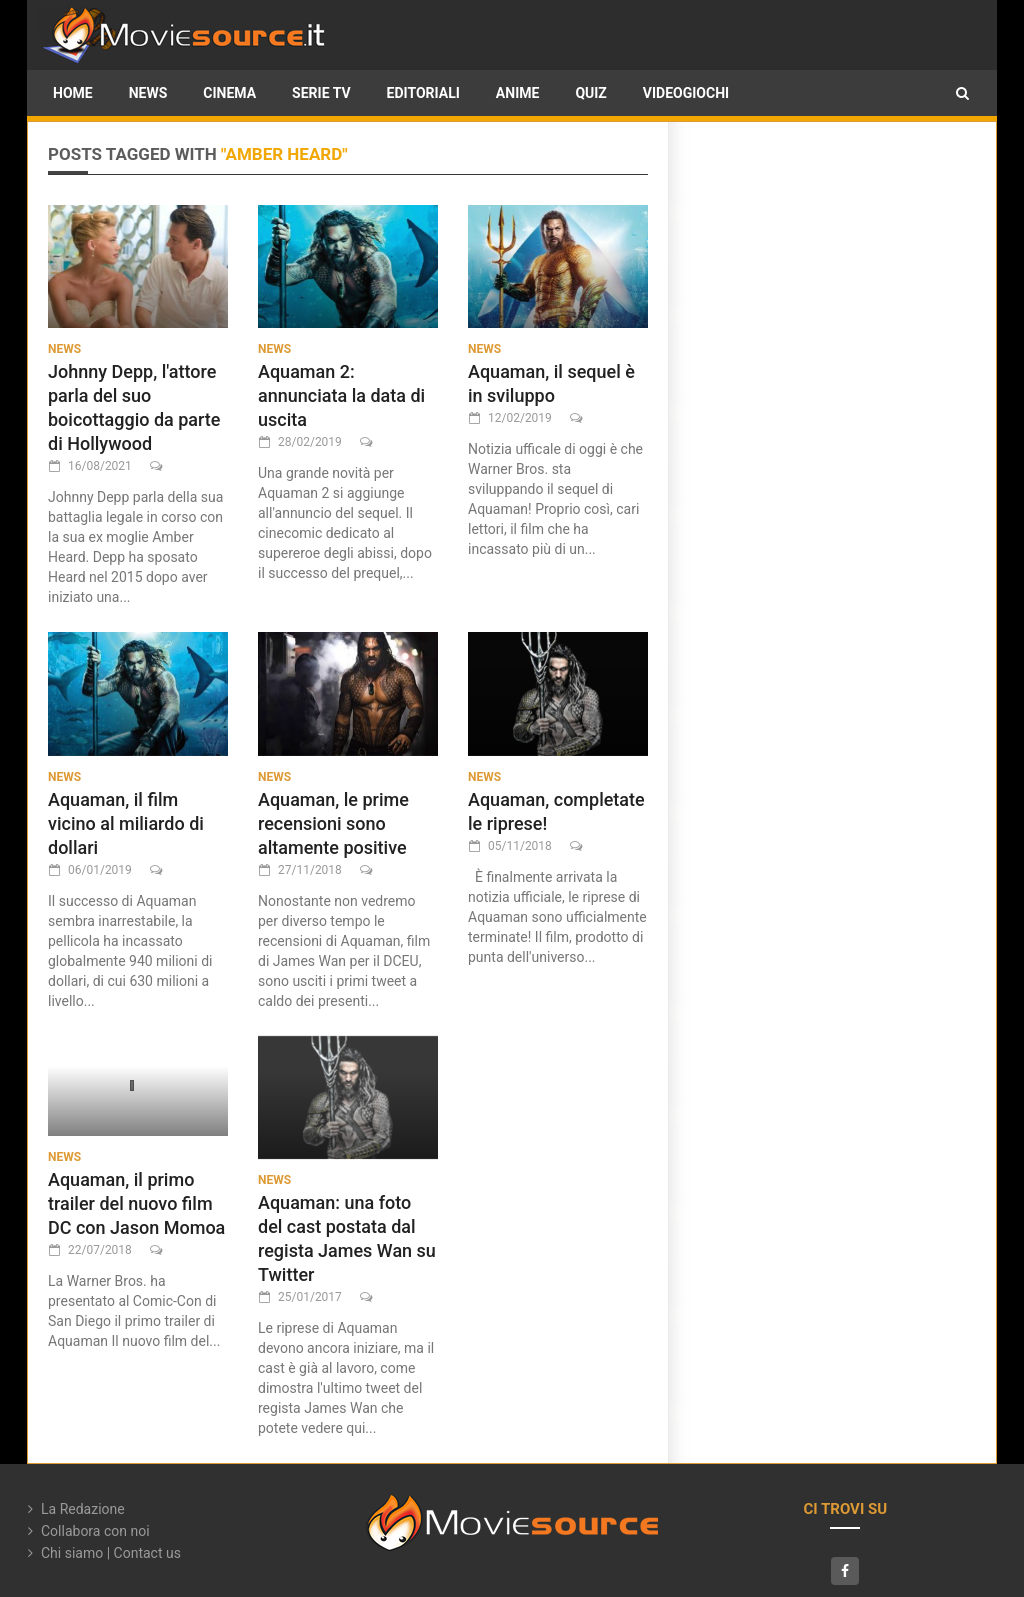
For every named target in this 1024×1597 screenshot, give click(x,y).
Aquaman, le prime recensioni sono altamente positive (333, 823)
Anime (518, 93)
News (148, 93)
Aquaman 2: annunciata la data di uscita (341, 395)
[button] (962, 93)
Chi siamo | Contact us (111, 1553)
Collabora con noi (95, 1531)
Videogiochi (686, 93)
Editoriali (423, 93)
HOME (73, 93)
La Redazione (83, 1509)
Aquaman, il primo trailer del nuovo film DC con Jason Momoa (136, 1203)
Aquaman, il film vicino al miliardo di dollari (126, 823)
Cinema (229, 93)
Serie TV (321, 93)
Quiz (590, 93)
